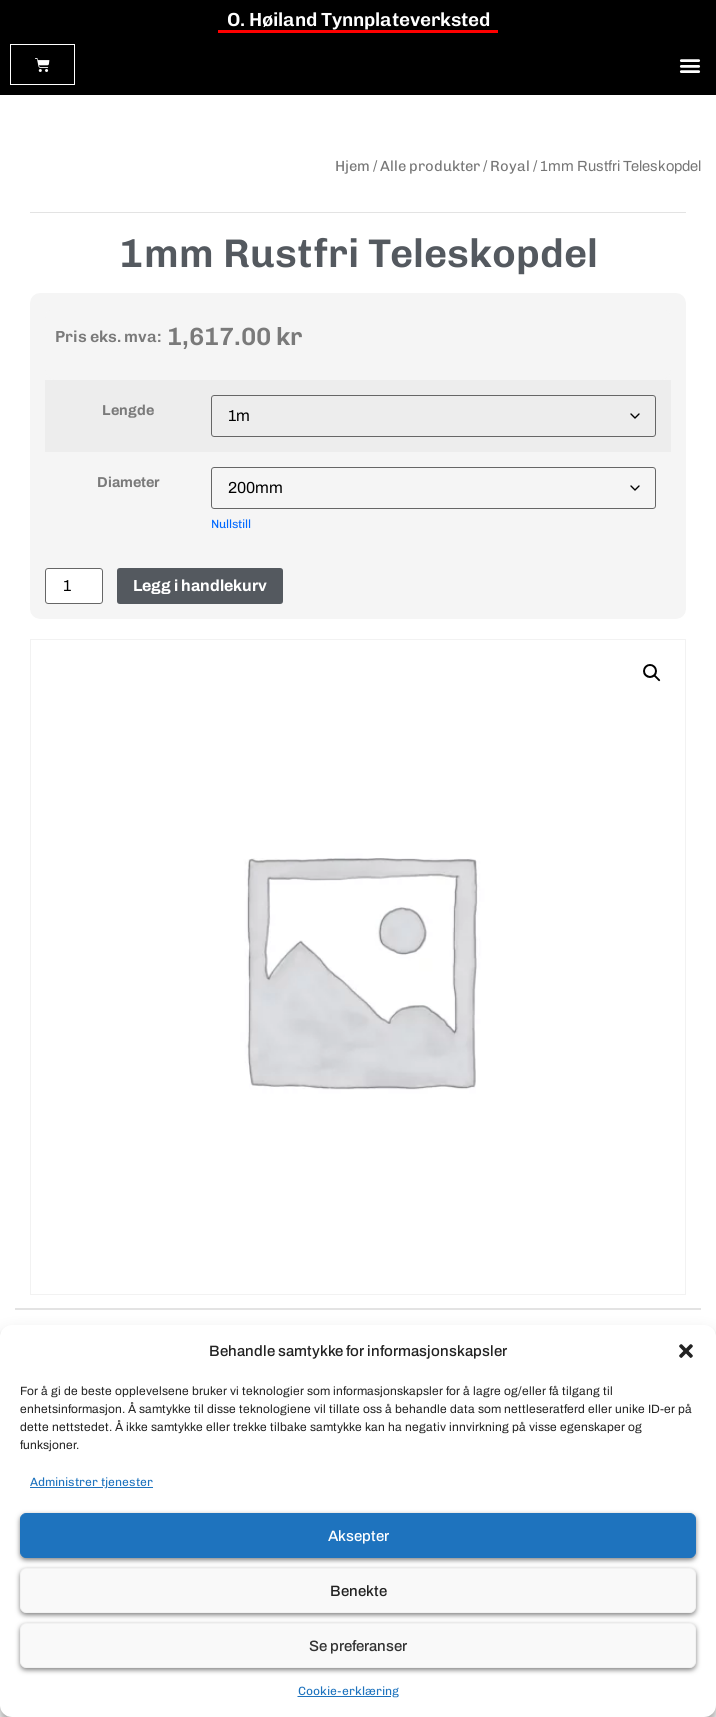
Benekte (358, 1591)
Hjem (352, 166)
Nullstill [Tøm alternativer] (231, 524)
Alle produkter (430, 166)
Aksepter (358, 1536)
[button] (686, 1351)
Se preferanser (358, 1646)
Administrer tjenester (91, 1482)
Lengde (128, 410)
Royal (510, 166)
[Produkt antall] (74, 586)
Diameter (128, 482)
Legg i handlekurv (200, 585)
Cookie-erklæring (348, 1691)
